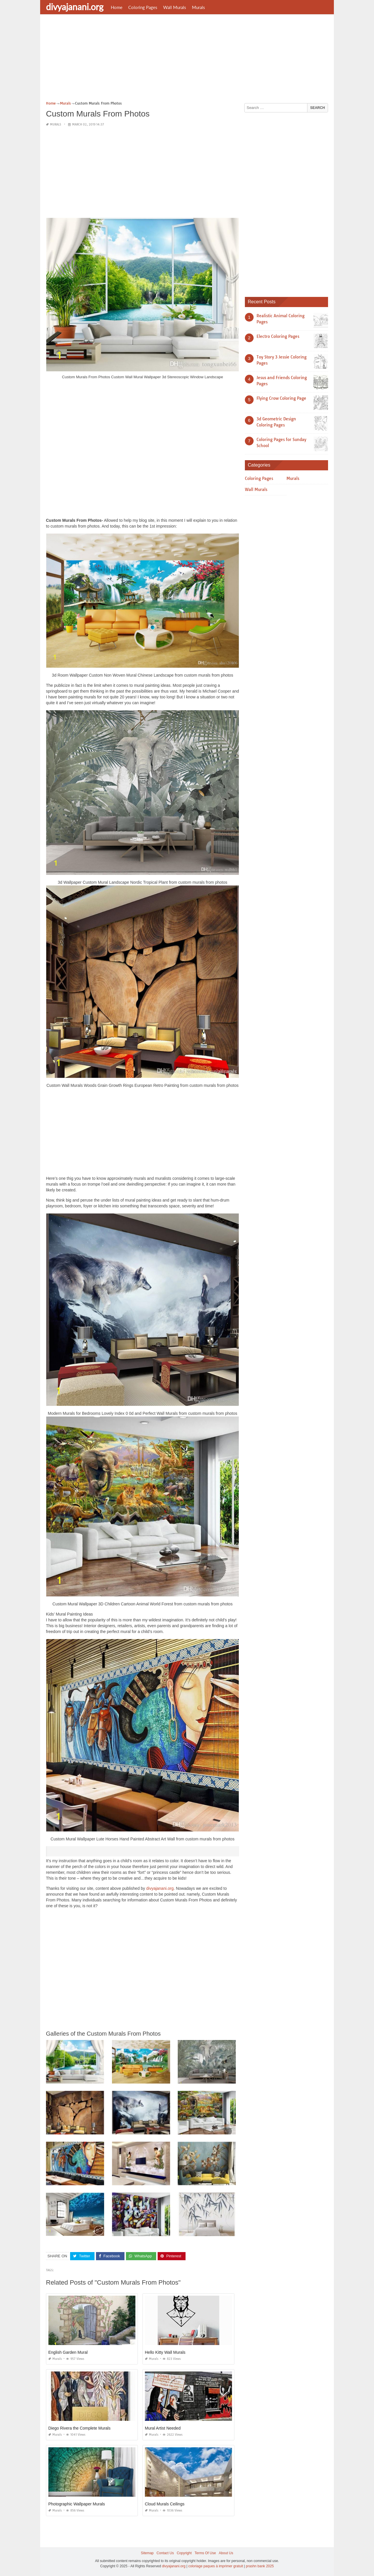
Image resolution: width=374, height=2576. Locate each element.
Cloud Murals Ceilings (164, 2504)
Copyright (184, 2553)
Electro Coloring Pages (278, 336)
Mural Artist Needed (163, 2428)
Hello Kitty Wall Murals (165, 2352)
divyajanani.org (75, 6)
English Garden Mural (68, 2352)
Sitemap (147, 2553)
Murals (198, 7)
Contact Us (165, 2553)
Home (116, 7)
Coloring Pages (142, 7)
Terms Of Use (205, 2553)
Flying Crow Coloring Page (281, 398)
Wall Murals (174, 7)
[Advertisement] (187, 59)
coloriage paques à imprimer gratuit (215, 2566)
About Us (226, 2553)
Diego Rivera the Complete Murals (79, 2428)
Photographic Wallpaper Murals (76, 2504)
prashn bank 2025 (260, 2566)
